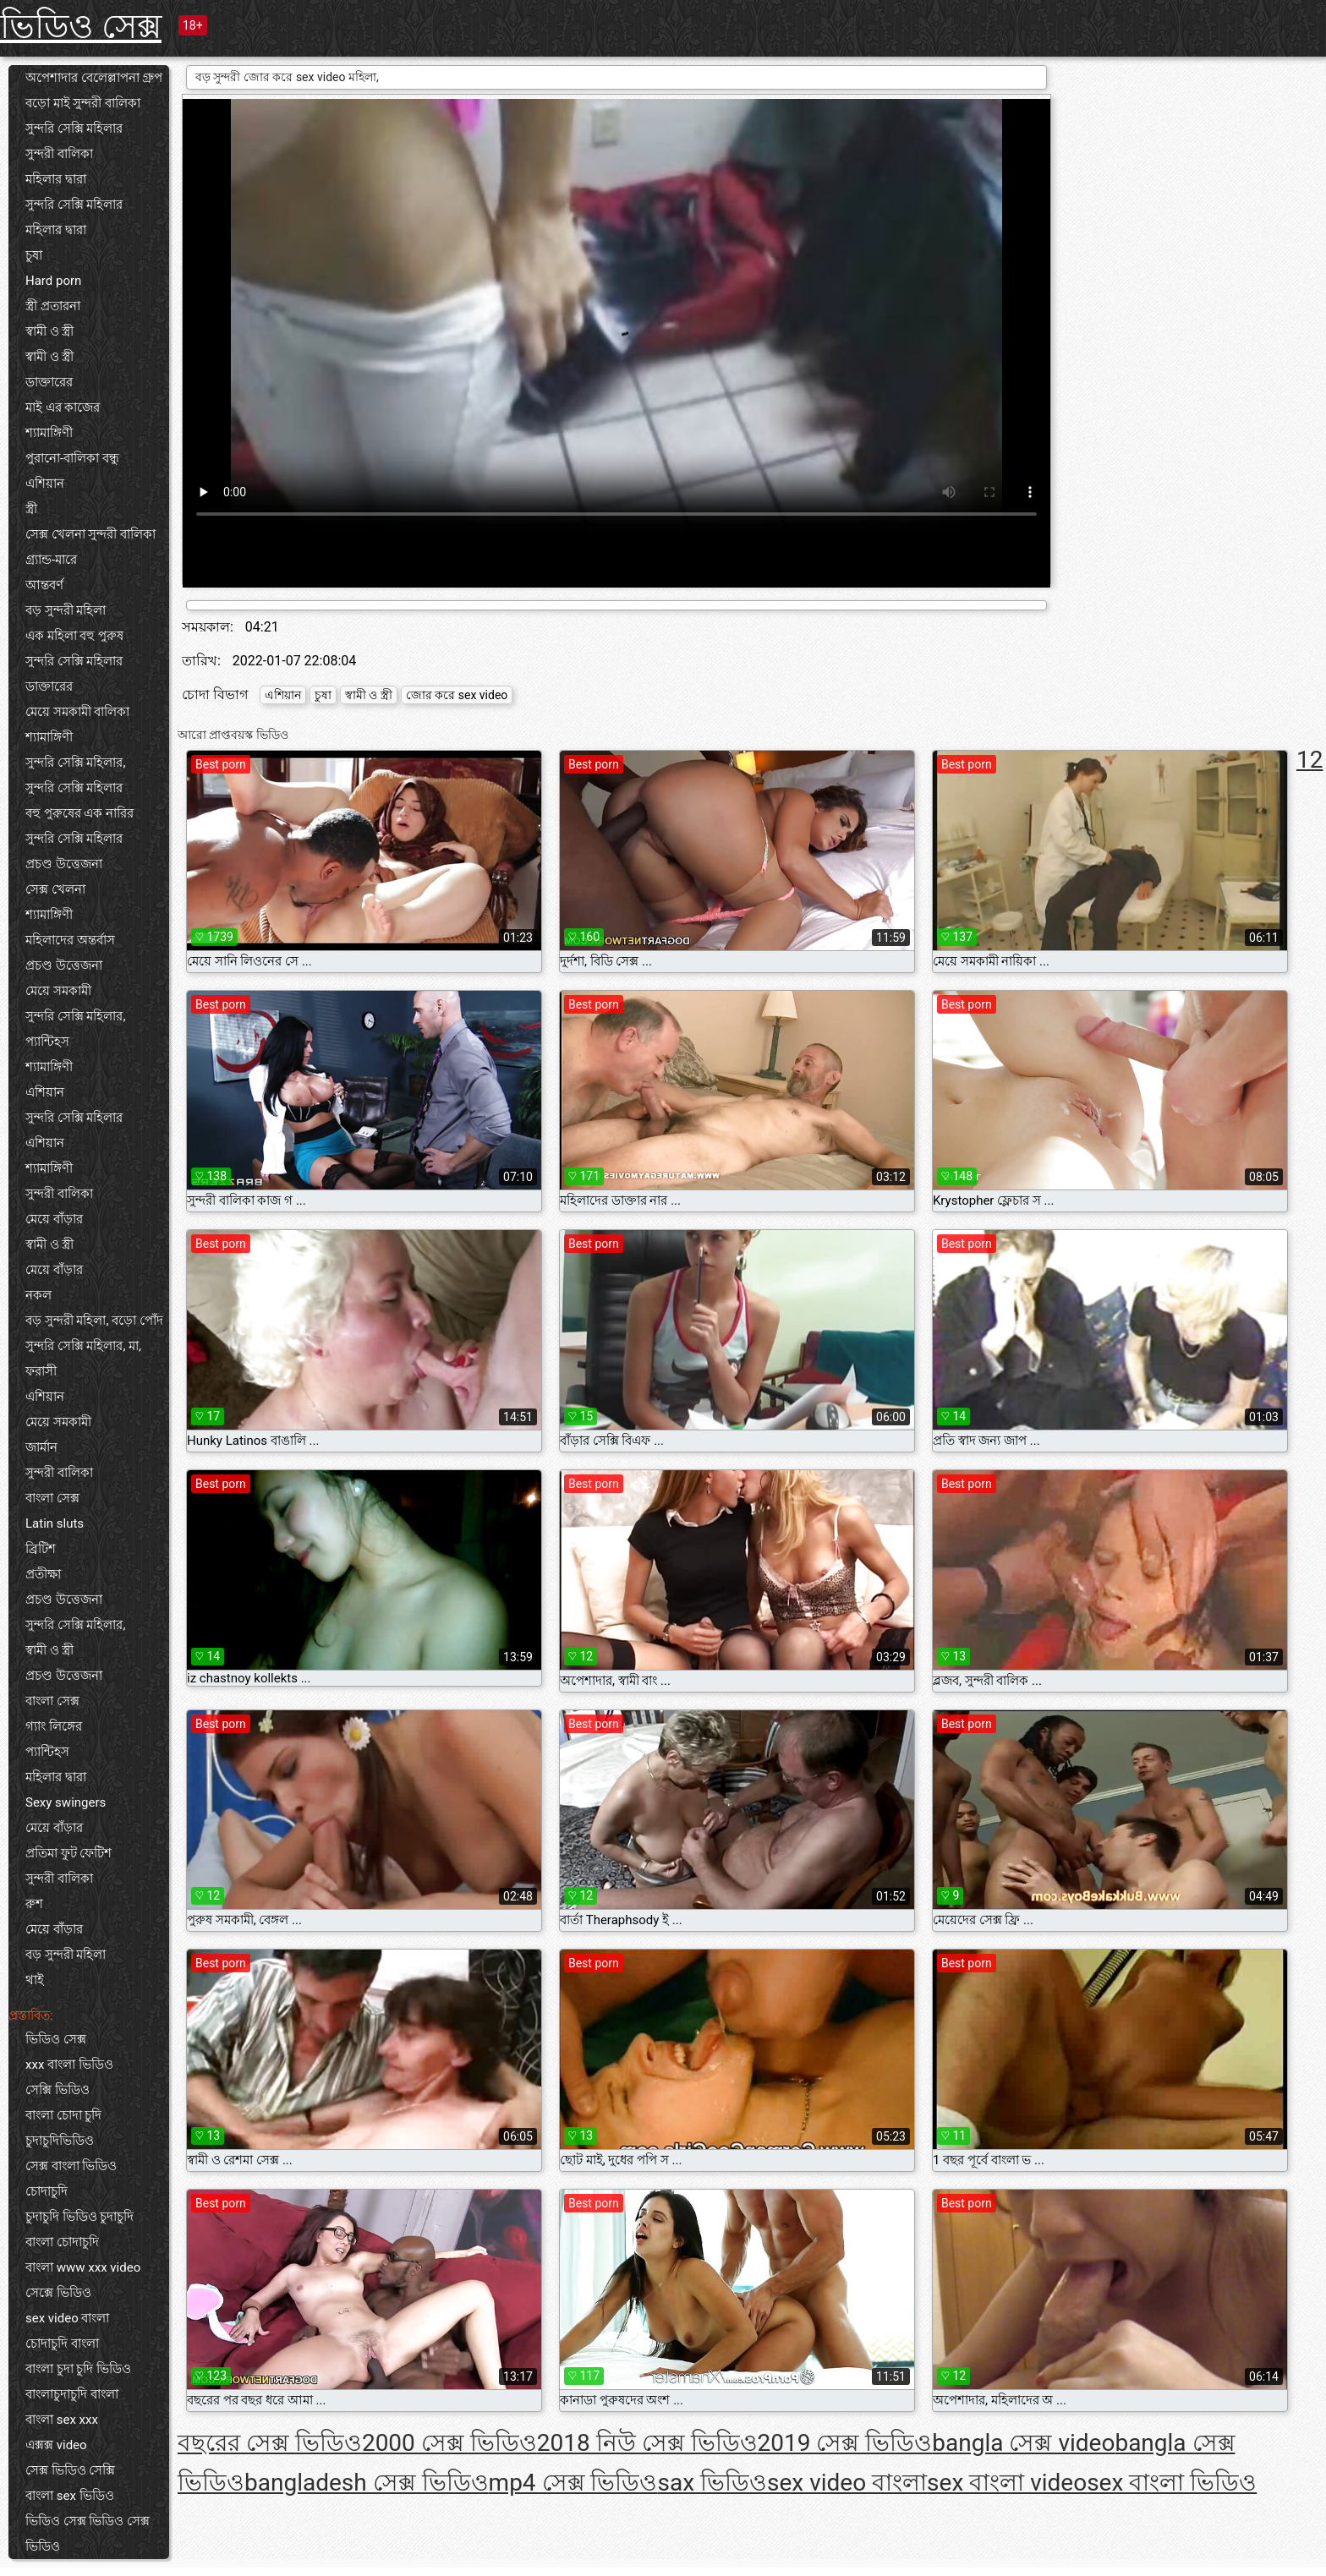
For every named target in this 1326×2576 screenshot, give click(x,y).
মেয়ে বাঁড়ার (54, 1219)
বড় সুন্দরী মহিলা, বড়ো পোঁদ (94, 1320)
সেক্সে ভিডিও (58, 2292)
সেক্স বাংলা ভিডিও (71, 2166)
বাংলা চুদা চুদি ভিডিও (78, 2368)
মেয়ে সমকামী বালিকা (77, 711)
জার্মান (41, 1447)
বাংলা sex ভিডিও (69, 2495)
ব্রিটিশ (40, 1548)
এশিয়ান (44, 483)
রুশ (34, 1903)
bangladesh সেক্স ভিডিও (366, 2483)
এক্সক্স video (56, 2445)
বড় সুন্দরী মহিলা (65, 610)
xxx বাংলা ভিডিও (69, 2064)
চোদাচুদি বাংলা (62, 2343)
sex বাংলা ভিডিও (1172, 2483)
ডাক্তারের (49, 382)
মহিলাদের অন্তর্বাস (70, 940)
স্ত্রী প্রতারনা (52, 306)
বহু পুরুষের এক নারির (79, 813)
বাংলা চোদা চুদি (63, 2115)
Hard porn (53, 280)
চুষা (33, 255)
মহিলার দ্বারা (55, 179)
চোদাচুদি (46, 2191)
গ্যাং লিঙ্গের (53, 1726)
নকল (38, 1295)
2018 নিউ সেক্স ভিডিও (647, 2443)
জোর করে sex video (457, 695)
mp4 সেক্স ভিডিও (573, 2483)
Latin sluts (54, 1523)
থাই (34, 1980)
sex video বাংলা (67, 2318)
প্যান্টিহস (47, 1041)
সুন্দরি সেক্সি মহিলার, (75, 762)
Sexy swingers (65, 1802)
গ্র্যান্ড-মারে (51, 559)
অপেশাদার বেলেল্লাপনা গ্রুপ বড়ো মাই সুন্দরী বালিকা (93, 90)
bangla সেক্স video (1023, 2443)
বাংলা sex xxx (61, 2419)
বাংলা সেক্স (52, 1498)
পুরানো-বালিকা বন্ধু (72, 458)
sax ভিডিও (713, 2483)
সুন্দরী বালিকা (59, 153)
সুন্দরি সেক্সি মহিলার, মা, (83, 1346)
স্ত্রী (31, 509)
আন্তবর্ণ (44, 585)
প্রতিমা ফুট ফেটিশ (68, 1853)
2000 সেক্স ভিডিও (449, 2443)
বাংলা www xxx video (82, 2267)
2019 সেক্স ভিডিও (845, 2443)
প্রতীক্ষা (43, 1574)
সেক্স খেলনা (55, 889)
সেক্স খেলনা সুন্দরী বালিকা (90, 534)
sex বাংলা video (1007, 2483)
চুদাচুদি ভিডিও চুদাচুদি (79, 2216)
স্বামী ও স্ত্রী (49, 331)
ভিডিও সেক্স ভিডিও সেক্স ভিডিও (87, 2533)
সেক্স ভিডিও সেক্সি (70, 2470)
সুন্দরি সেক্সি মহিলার (74, 128)
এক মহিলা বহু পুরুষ (74, 635)
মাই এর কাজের (62, 407)
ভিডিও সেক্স (81, 26)
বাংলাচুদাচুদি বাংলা (71, 2394)
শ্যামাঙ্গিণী (49, 432)
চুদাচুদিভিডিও (59, 2140)
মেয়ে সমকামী (58, 990)
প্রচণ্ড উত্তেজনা (63, 864)
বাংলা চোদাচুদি (62, 2242)
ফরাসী (41, 1371)
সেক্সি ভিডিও (57, 2089)
